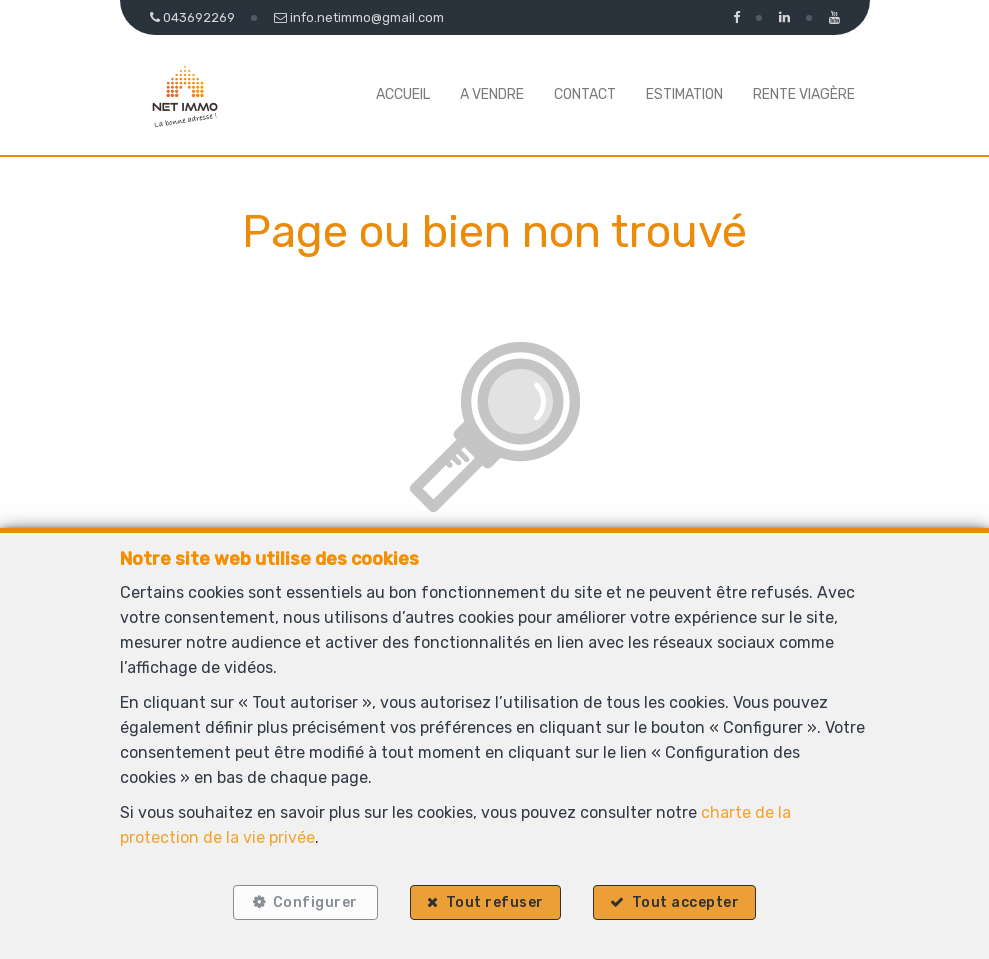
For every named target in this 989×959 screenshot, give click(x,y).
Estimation (684, 94)
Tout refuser (495, 901)
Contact (585, 94)
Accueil (403, 94)
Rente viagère (804, 94)
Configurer (313, 901)
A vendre (492, 94)
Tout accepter (687, 901)
